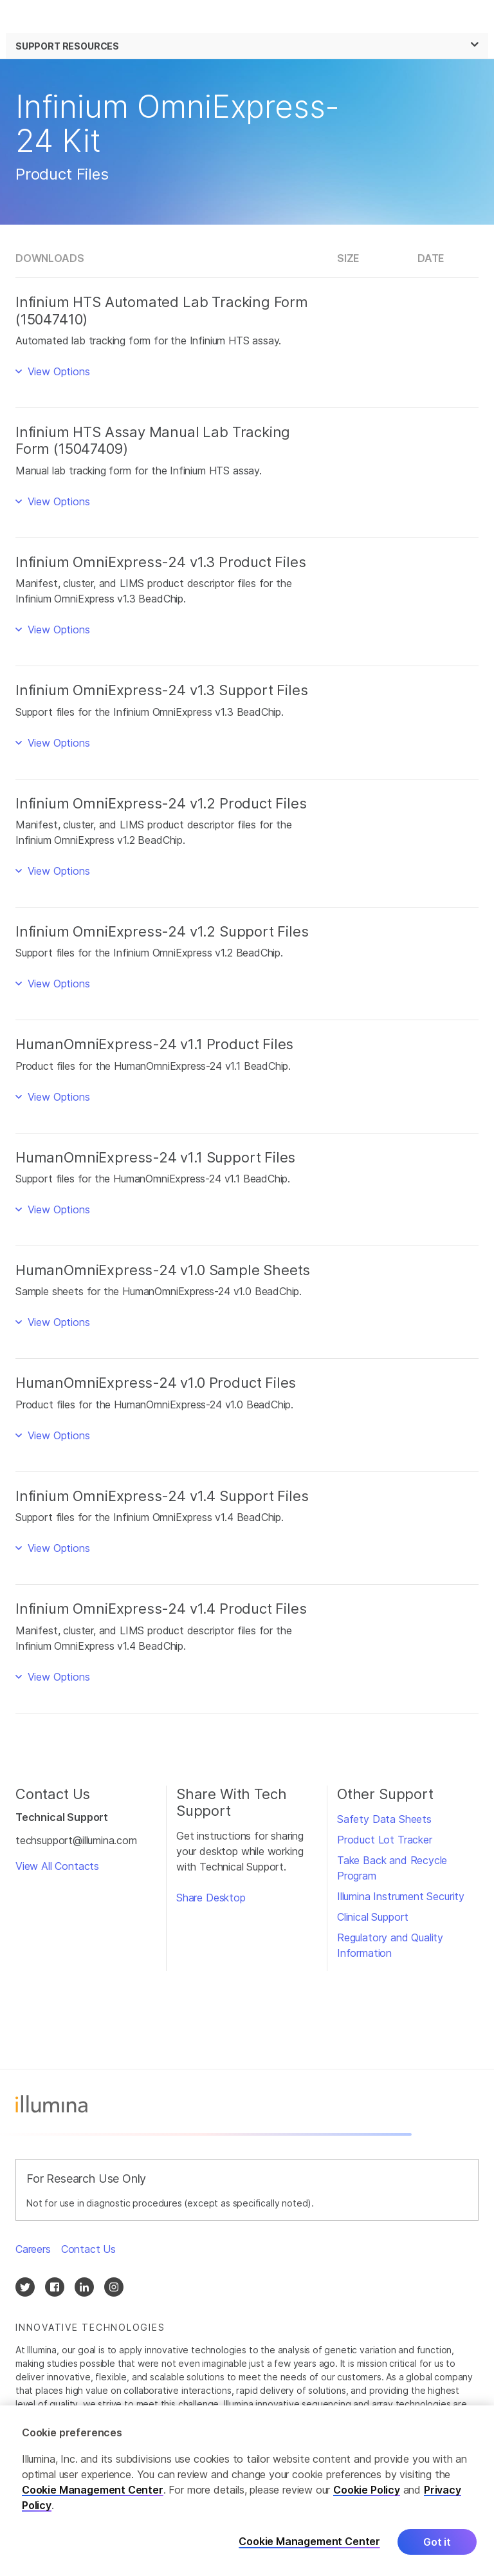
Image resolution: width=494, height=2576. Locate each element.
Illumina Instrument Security (400, 1896)
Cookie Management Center (92, 2491)
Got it (437, 2543)
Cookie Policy (366, 2491)
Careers (33, 2249)
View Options (57, 371)
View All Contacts (57, 1866)
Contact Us (88, 2249)
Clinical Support (372, 1916)
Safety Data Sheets (384, 1819)
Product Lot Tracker (384, 1839)
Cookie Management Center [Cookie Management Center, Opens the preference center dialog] (309, 2543)
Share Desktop (211, 1897)
